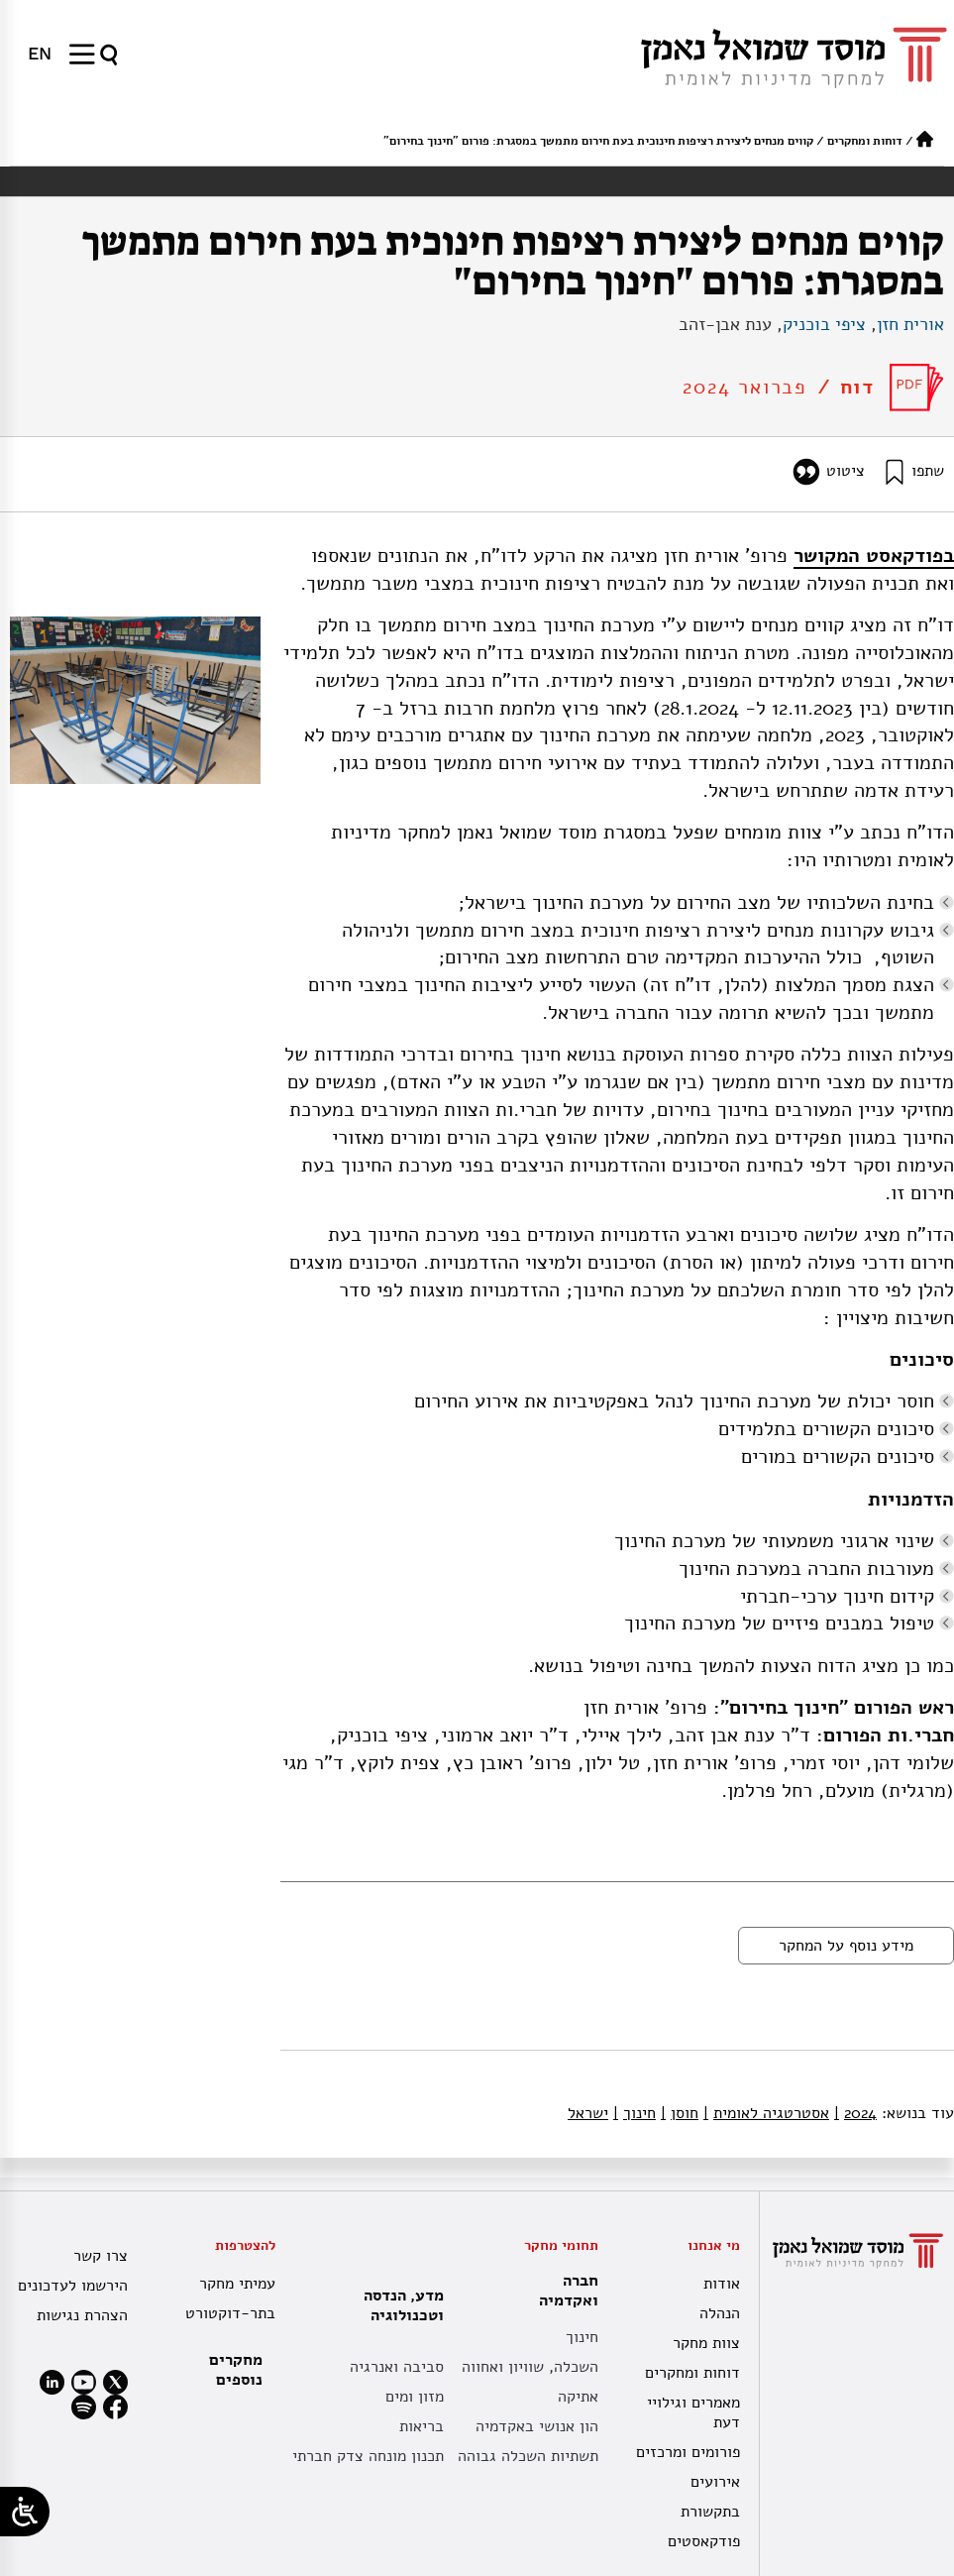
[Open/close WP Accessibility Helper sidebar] (25, 2511)
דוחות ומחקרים (864, 141)
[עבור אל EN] (39, 53)
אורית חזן (910, 324)
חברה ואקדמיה (563, 2290)
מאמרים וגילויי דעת (693, 2412)
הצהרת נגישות (82, 2315)
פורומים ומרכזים (688, 2452)
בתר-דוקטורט (230, 2313)
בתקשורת (710, 2511)
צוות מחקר (706, 2343)
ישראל (588, 2113)
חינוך (634, 2113)
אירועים (715, 2482)
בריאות (421, 2426)
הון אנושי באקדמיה (537, 2426)
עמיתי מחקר (237, 2284)
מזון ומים (414, 2397)
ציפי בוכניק (824, 324)
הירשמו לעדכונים (73, 2285)
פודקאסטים (704, 2541)
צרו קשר (100, 2256)
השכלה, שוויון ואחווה (530, 2367)
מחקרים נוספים (236, 2370)
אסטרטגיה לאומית (766, 2113)
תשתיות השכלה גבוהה (528, 2456)
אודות (721, 2284)
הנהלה (719, 2313)
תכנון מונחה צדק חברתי (368, 2456)
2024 (855, 2113)
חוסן (679, 2113)
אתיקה (578, 2397)
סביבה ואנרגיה (397, 2367)
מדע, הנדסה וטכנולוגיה (399, 2305)
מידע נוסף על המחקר (846, 1946)
